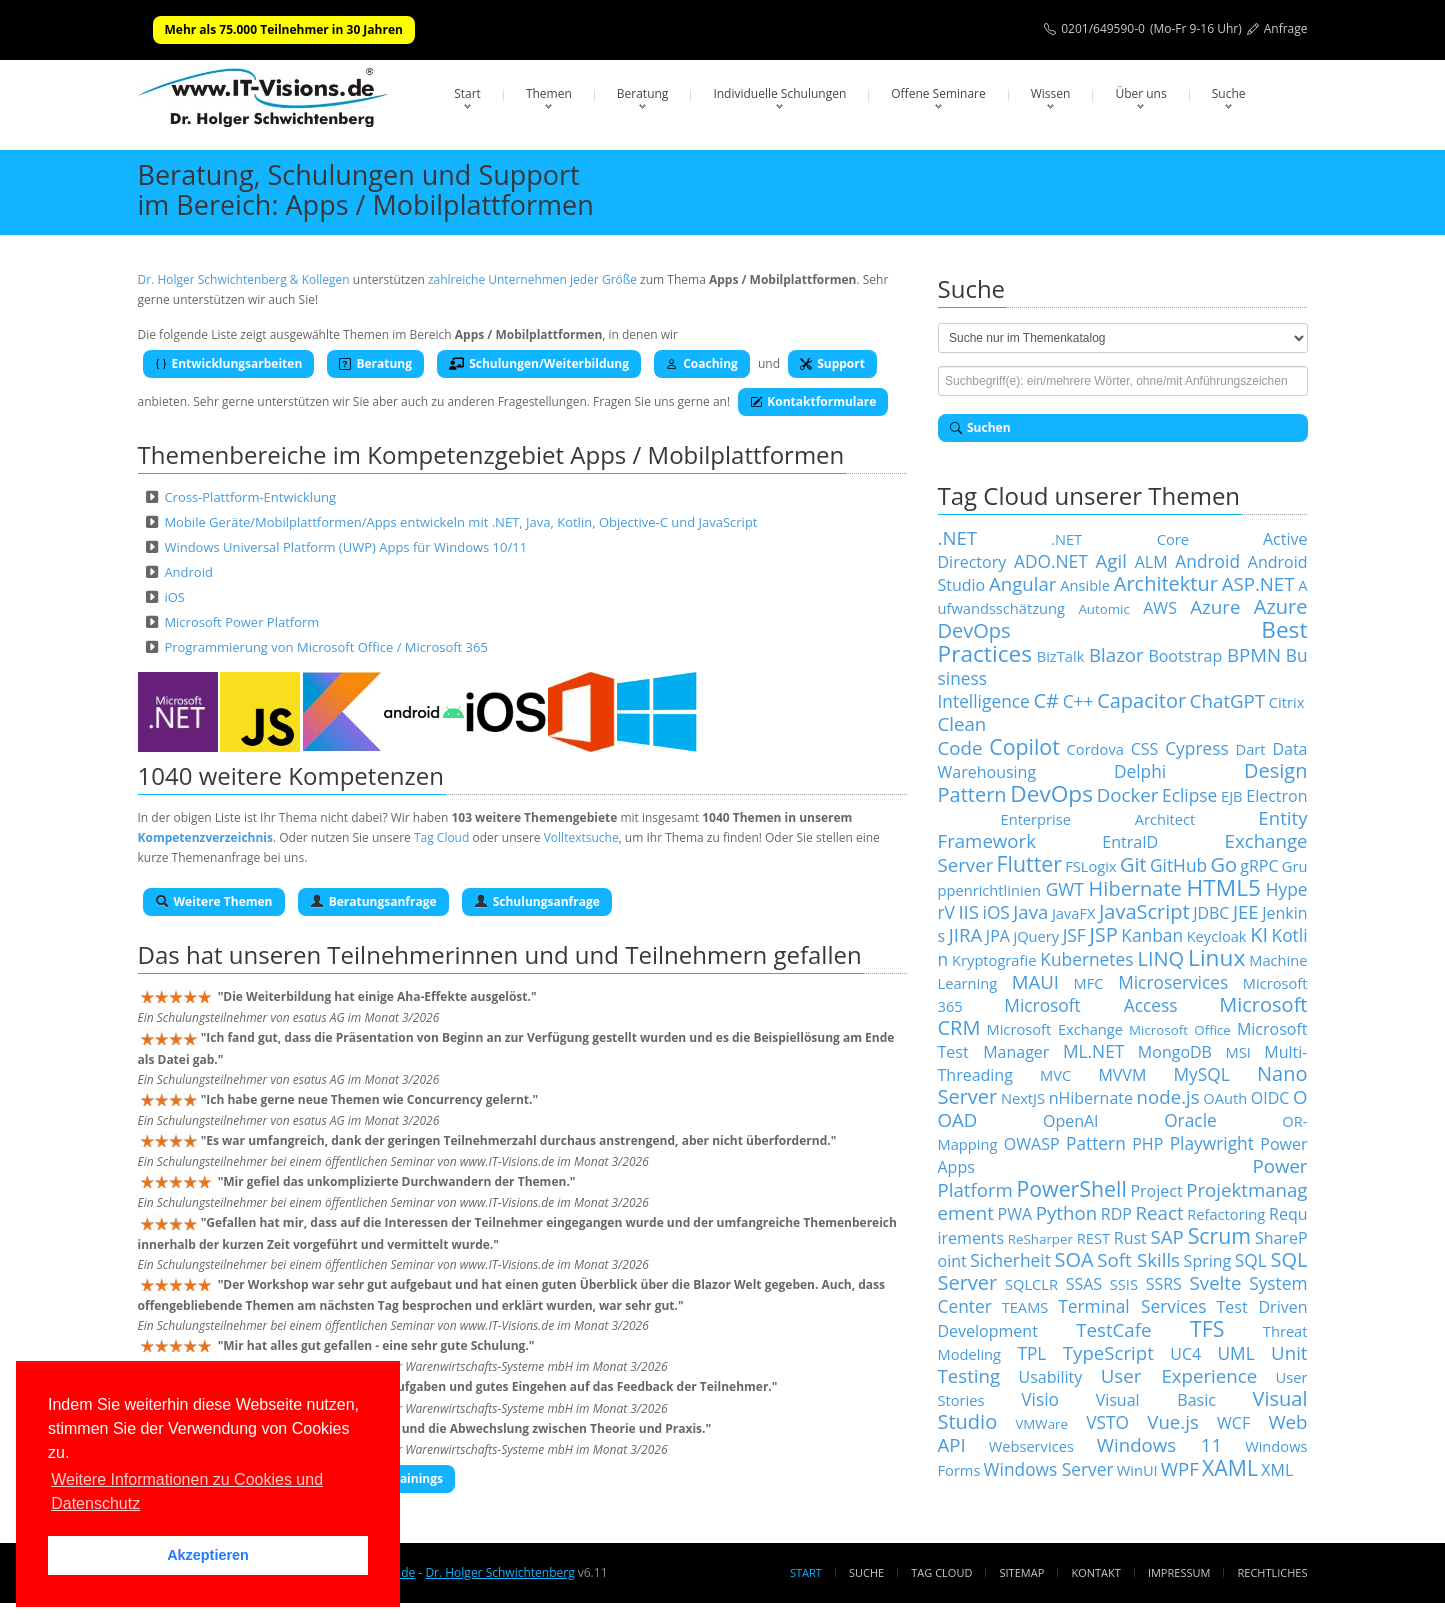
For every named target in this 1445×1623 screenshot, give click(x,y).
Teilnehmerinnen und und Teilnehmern (547, 954)
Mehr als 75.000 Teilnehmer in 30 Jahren (284, 29)
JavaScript (1144, 911)
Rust (1130, 1238)
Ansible (1085, 585)
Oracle (1190, 1120)
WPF (1180, 1468)
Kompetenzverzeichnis (205, 837)
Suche (1229, 93)
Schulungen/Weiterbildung (539, 363)
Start (467, 93)
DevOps (1051, 793)
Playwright (1212, 1143)
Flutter (1029, 863)
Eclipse (1189, 795)
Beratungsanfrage (373, 901)
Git (1133, 864)
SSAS (1084, 1284)
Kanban (1152, 935)
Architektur (1166, 583)
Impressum (1179, 1572)
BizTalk (1061, 656)
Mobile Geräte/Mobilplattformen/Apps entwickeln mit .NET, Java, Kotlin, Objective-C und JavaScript (460, 522)
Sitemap (1022, 1572)
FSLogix (1090, 866)
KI (1259, 934)
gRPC (1259, 866)
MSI (1237, 1052)
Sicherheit (1010, 1260)
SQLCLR (1031, 1284)
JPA (998, 936)
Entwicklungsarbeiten (229, 363)
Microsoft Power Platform (241, 622)
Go (1223, 864)
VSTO (1107, 1422)
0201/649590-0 (1103, 28)
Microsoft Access (1090, 1005)
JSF (1074, 935)
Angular (1023, 583)
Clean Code (962, 735)
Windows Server (1049, 1469)
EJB (1232, 796)
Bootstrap (1185, 656)
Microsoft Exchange (1054, 1029)
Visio (1040, 1399)
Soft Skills (1138, 1259)
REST (1093, 1238)
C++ (1078, 701)
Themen (549, 93)
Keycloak (1217, 936)
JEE (1246, 911)
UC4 (1185, 1354)
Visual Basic (1156, 1400)
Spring (1208, 1261)
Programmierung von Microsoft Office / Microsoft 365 (326, 647)
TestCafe (1113, 1329)
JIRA (966, 934)
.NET (958, 537)
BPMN (1254, 654)
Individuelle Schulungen (779, 93)
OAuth (1225, 1098)
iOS (174, 597)
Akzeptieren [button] (208, 1555)
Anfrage (1286, 28)
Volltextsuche (581, 837)
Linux (1216, 957)
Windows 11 (1159, 1444)
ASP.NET (1258, 583)
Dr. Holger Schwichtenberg (499, 1572)
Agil (1111, 560)
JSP (1103, 934)
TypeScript (1108, 1352)
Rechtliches (1273, 1572)
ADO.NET (1051, 561)
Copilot (1024, 746)
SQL (1251, 1260)
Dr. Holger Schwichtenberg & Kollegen (244, 279)
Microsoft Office (1180, 1030)
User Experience (1179, 1375)
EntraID (1130, 842)
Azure (1215, 606)
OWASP (1032, 1144)
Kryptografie (994, 960)
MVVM (1122, 1075)
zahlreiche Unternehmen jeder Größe (532, 279)
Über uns (1140, 93)
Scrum (1219, 1235)
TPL (1031, 1353)
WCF (1233, 1423)
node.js (1168, 1096)
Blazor (1116, 654)
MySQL (1202, 1074)
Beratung (643, 93)
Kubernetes (1086, 959)
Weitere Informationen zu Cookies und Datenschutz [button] (187, 1491)
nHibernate (1091, 1098)
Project (1156, 1191)
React (1160, 1212)
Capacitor (1141, 700)
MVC (1055, 1075)
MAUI (1035, 981)
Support (832, 363)
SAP (1167, 1236)
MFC (1089, 983)
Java (1030, 911)
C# (1046, 700)
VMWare (1041, 1424)
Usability (1051, 1377)
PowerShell (1071, 1188)
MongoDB (1175, 1052)
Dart (1251, 749)
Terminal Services (1132, 1306)
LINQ (1160, 958)
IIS (968, 911)
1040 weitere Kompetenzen (291, 775)
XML (1277, 1470)
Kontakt (1095, 1572)
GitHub (1178, 865)
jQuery (1036, 936)
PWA (1015, 1214)
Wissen (1051, 93)
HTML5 (1224, 887)
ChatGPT (1227, 700)
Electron (1276, 796)
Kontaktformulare (813, 401)
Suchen (980, 427)
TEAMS (1025, 1307)
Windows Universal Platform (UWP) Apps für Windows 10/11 (345, 547)
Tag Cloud (441, 837)
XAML (1230, 1467)
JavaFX (1074, 913)
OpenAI (1071, 1121)
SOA (1073, 1259)
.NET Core (1120, 539)
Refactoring (1226, 1214)
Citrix (1287, 702)
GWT (1065, 889)
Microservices (1173, 982)
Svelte (1216, 1282)
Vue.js (1173, 1421)
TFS (1207, 1328)
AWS (1160, 608)
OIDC (1270, 1098)
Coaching (702, 363)
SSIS (1124, 1284)
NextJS (1023, 1098)
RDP (1116, 1214)
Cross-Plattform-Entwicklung (250, 497)
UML (1235, 1353)
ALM (1151, 562)
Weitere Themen (214, 901)
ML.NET (1093, 1051)
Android (188, 572)
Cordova (1095, 749)
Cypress (1197, 748)
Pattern (1096, 1143)
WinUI (1137, 1470)
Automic (1103, 609)
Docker (1128, 794)
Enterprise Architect (1098, 819)
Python (1066, 1212)
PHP (1147, 1144)
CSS (1145, 749)
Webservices (1031, 1446)
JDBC (1211, 913)
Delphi (1140, 771)
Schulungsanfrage (537, 901)
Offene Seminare (938, 93)
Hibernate (1135, 888)
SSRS (1164, 1284)
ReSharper (1040, 1239)
